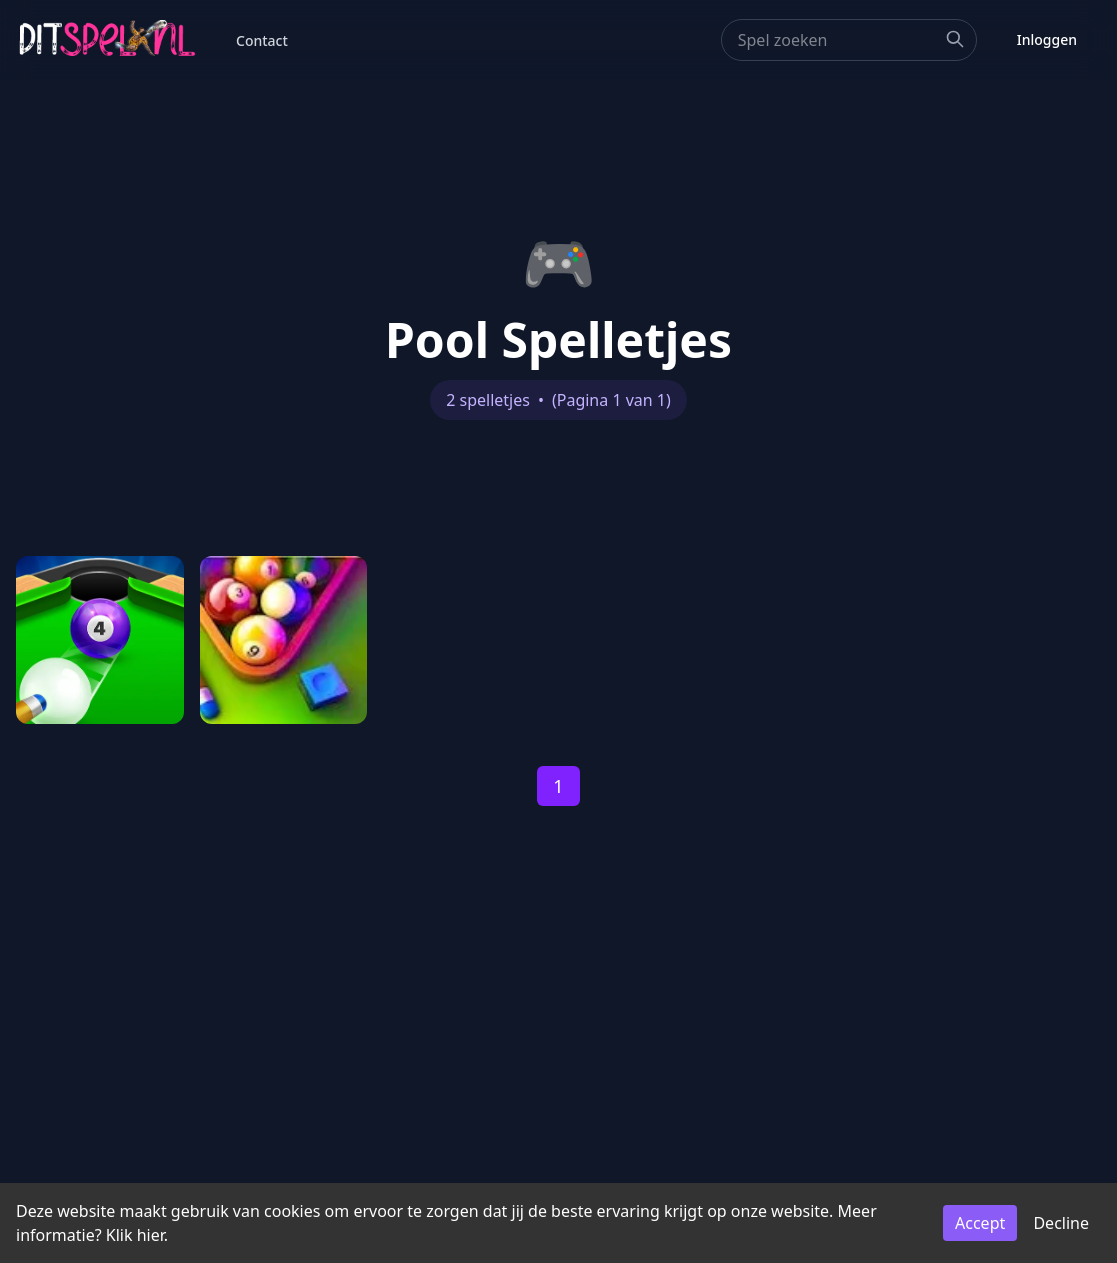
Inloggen (1047, 39)
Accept (980, 1223)
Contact (262, 40)
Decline (1061, 1223)
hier (150, 1235)
